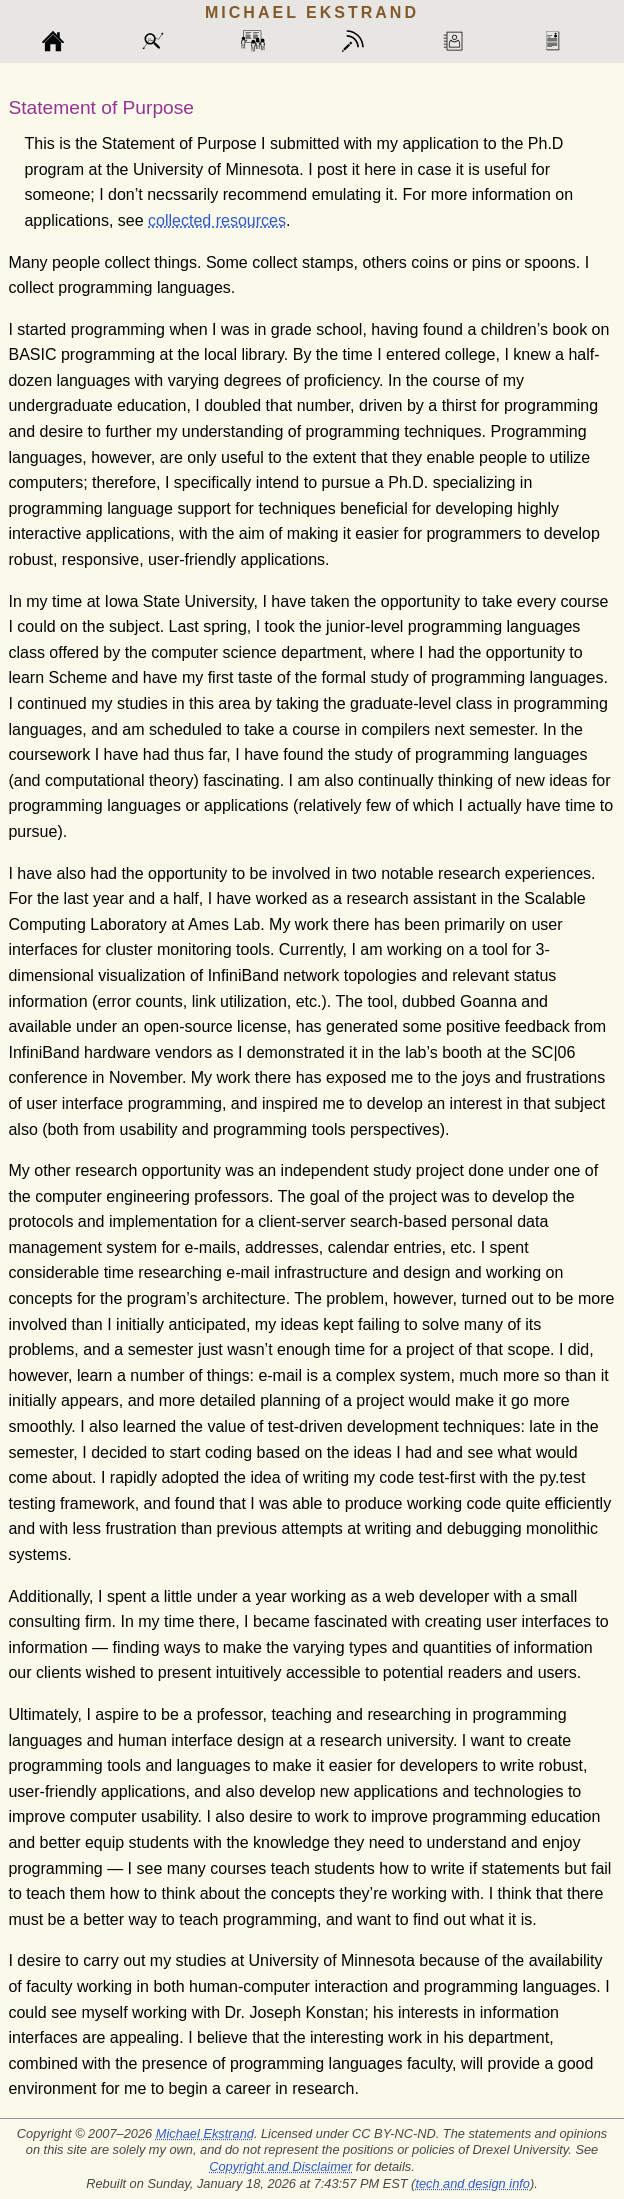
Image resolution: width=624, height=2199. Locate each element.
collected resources (217, 220)
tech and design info (472, 2183)
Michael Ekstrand (205, 2133)
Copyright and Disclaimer (280, 2166)
